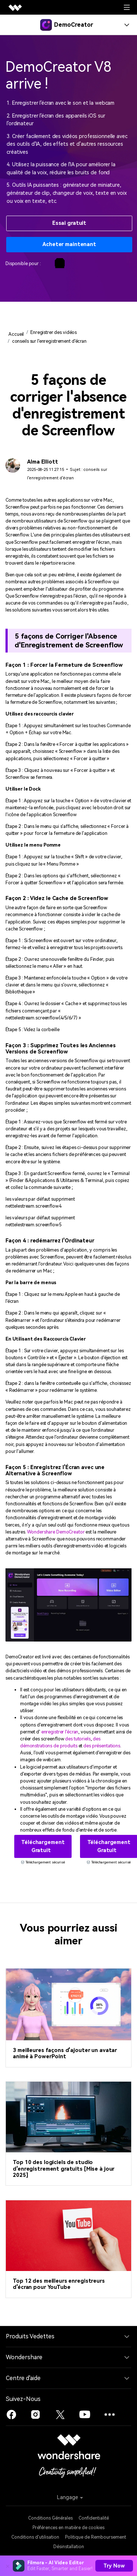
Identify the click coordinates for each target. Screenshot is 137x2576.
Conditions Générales (50, 2518)
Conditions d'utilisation (35, 2537)
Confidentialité (94, 2518)
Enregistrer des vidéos (53, 332)
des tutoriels (77, 1739)
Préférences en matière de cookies (68, 2527)
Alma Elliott (42, 462)
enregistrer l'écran (60, 1732)
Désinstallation (68, 2546)
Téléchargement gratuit (42, 1846)
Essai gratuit (69, 223)
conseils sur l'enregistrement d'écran (49, 341)
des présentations (101, 1745)
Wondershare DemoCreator (55, 1532)
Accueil (16, 334)
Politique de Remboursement (95, 2537)
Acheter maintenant (69, 244)
